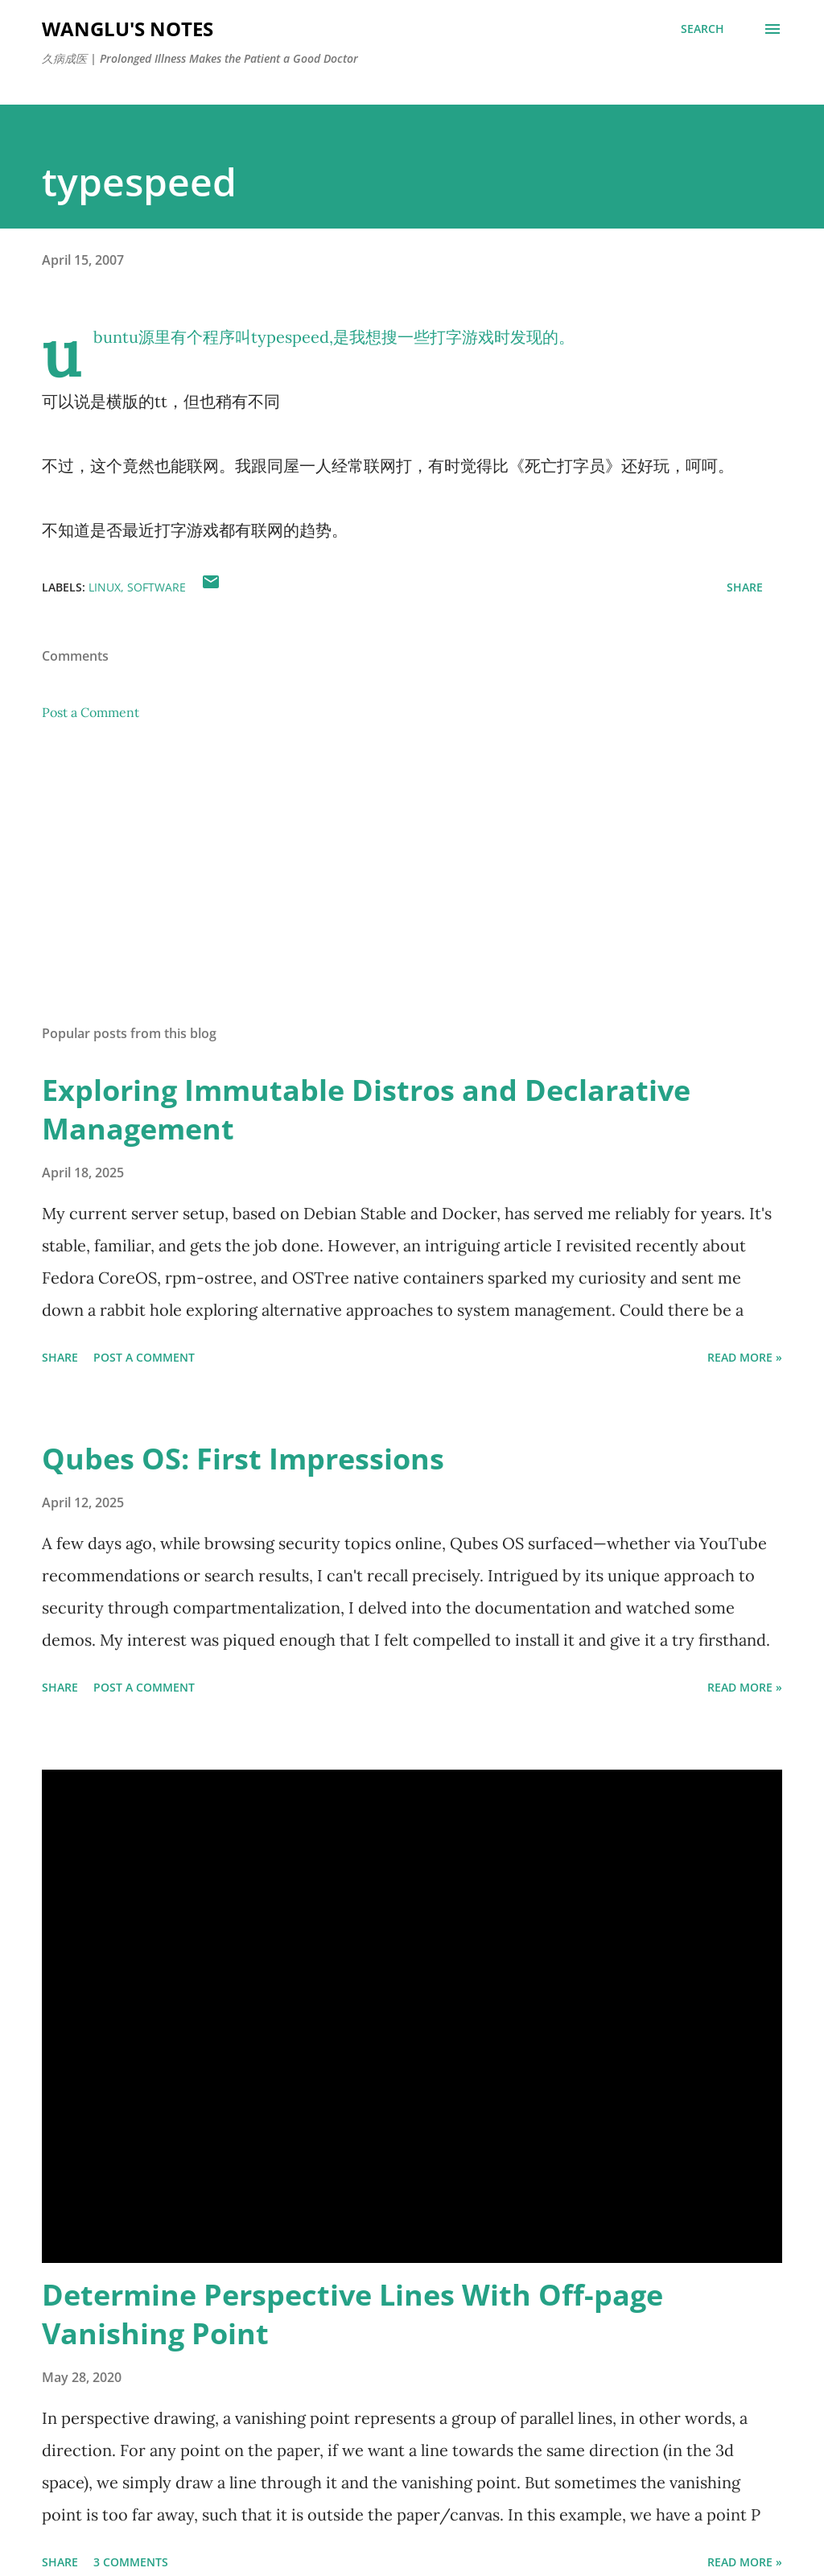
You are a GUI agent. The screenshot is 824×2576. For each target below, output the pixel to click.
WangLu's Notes (127, 28)
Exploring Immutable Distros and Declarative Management (366, 1109)
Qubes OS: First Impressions (243, 1458)
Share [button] (745, 587)
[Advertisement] (412, 886)
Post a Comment (90, 712)
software (156, 587)
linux (105, 587)
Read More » (744, 1357)
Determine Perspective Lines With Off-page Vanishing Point (352, 2314)
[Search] (702, 29)
